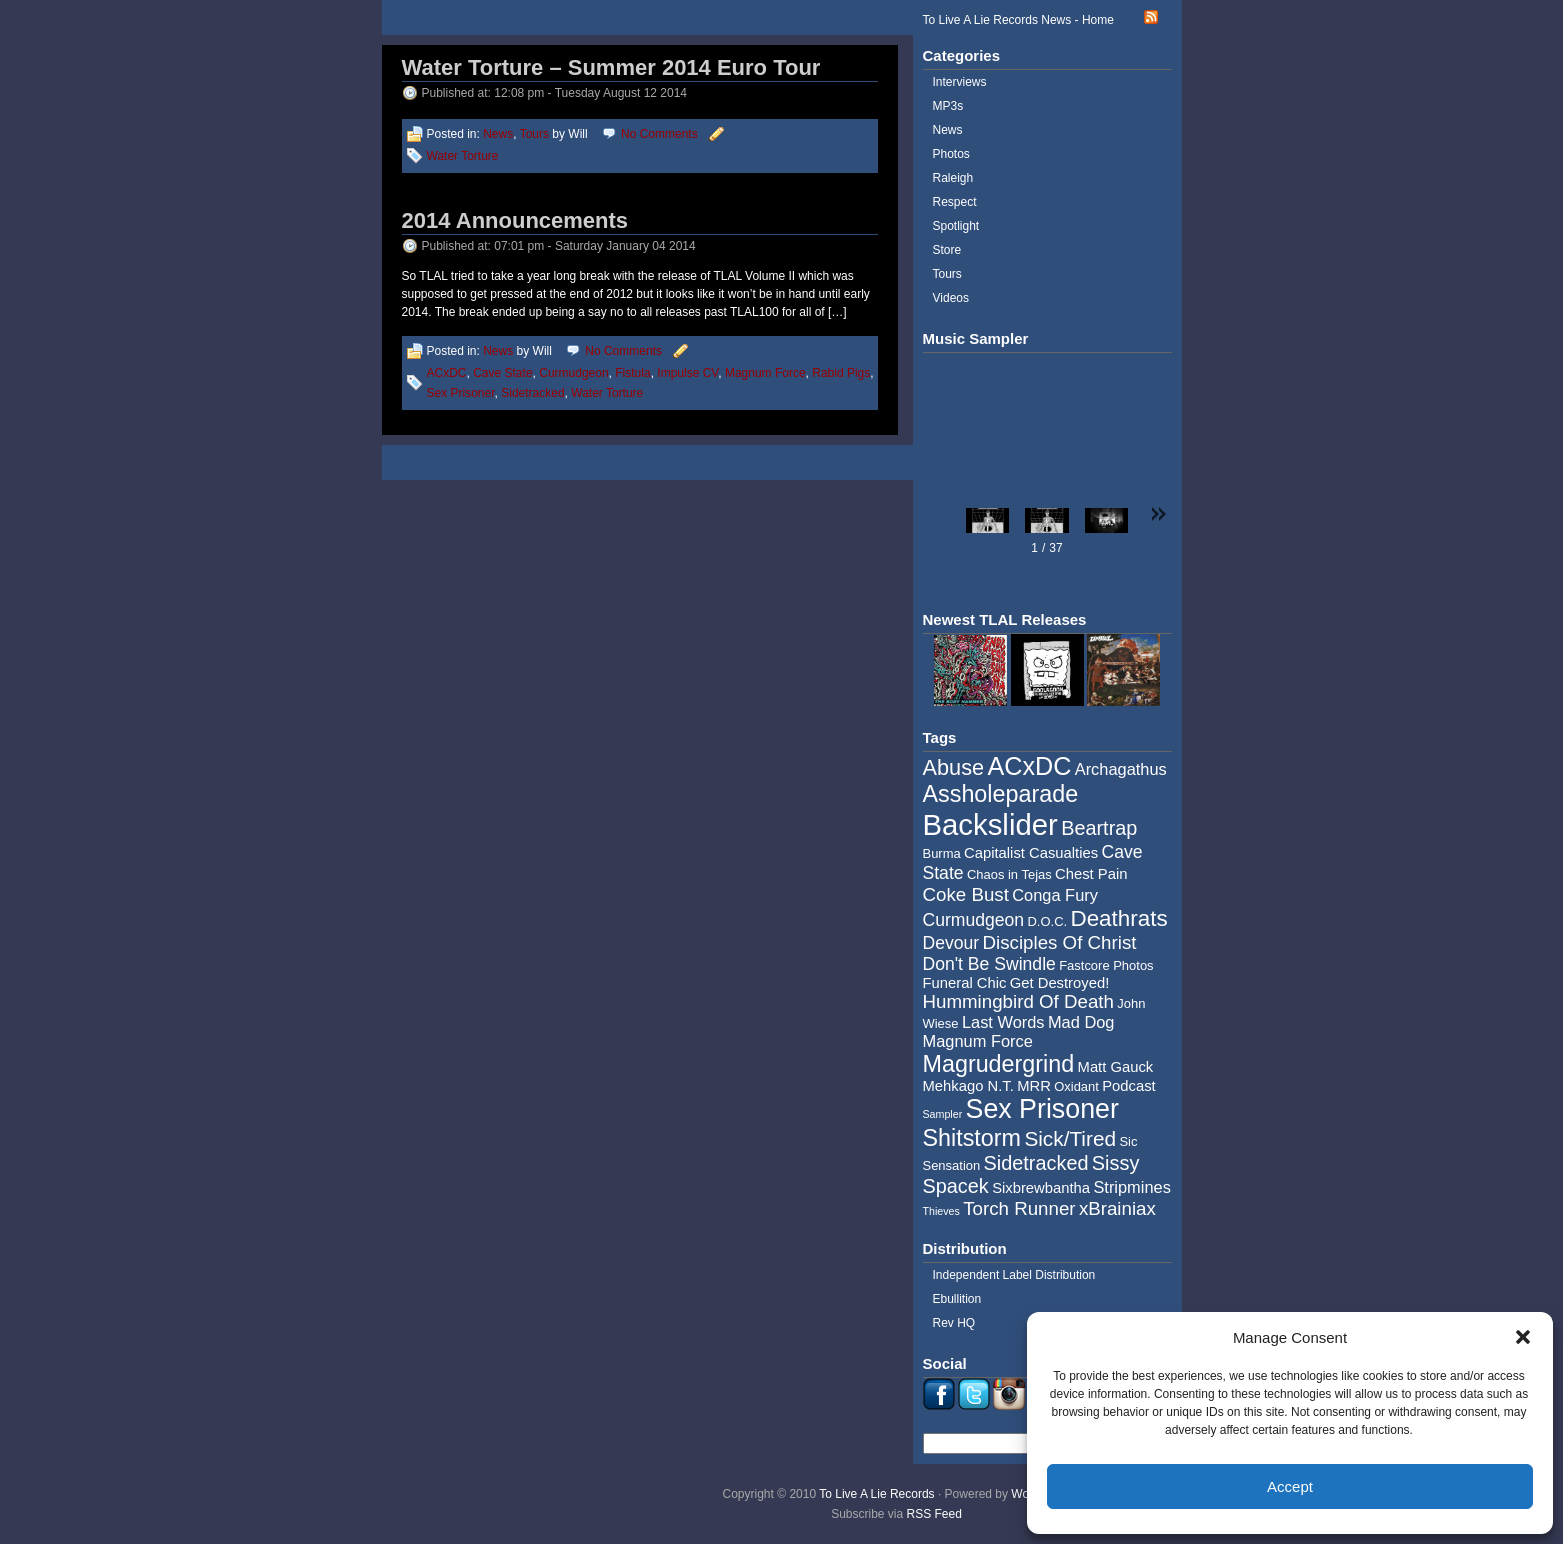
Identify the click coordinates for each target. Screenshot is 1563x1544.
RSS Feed (934, 1514)
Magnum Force (765, 373)
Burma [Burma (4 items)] (942, 853)
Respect (955, 202)
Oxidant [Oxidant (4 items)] (1076, 1086)
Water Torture (463, 156)
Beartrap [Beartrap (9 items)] (1099, 828)
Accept (1290, 1486)
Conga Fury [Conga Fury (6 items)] (1055, 895)
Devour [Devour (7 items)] (951, 943)
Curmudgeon (573, 373)
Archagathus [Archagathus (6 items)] (1121, 769)
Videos (951, 298)
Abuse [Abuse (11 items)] (954, 767)
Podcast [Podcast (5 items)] (1128, 1086)
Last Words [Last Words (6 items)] (1003, 1022)
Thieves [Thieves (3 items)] (941, 1211)
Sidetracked (532, 393)
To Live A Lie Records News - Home (1018, 20)
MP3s (948, 106)
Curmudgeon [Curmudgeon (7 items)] (974, 920)
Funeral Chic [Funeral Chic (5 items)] (965, 983)
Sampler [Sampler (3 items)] (943, 1114)
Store (947, 250)
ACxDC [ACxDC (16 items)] (1029, 766)
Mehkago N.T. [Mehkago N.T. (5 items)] (968, 1086)
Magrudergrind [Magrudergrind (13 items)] (999, 1064)
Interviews (960, 82)
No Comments (659, 134)
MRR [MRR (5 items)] (1034, 1086)
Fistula (632, 373)
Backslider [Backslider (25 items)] (990, 824)
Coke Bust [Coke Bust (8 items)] (966, 894)
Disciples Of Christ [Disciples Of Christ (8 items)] (1060, 942)
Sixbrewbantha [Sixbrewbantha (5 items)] (1041, 1188)
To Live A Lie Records (876, 1494)
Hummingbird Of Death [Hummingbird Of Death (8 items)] (1018, 1001)
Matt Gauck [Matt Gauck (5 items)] (1116, 1067)
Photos (951, 154)
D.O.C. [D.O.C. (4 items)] (1047, 921)
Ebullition (957, 1299)
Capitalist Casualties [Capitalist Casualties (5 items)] (1031, 853)
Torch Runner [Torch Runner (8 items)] (1019, 1208)
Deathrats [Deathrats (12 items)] (1118, 918)
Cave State (502, 373)
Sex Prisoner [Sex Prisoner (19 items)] (1042, 1109)
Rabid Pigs (841, 373)
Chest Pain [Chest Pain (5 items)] (1091, 874)
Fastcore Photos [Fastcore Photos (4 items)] (1106, 965)
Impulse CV (687, 373)
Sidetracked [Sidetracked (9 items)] (1036, 1163)
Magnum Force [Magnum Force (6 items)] (978, 1041)
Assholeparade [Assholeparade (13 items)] (1001, 794)
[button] (1523, 1337)
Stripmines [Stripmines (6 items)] (1132, 1187)
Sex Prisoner (461, 393)
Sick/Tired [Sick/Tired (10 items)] (1070, 1138)
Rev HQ (954, 1323)
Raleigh (953, 178)
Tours (534, 134)
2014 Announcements (515, 220)
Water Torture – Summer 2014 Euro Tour (611, 67)
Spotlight (956, 226)
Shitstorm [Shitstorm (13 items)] (972, 1138)
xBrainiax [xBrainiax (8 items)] (1117, 1208)
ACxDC (447, 373)
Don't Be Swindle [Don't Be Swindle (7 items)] (989, 964)
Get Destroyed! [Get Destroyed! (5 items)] (1060, 983)
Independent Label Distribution (1014, 1275)
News (498, 134)
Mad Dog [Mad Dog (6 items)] (1081, 1022)
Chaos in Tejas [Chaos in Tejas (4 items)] (1009, 874)
